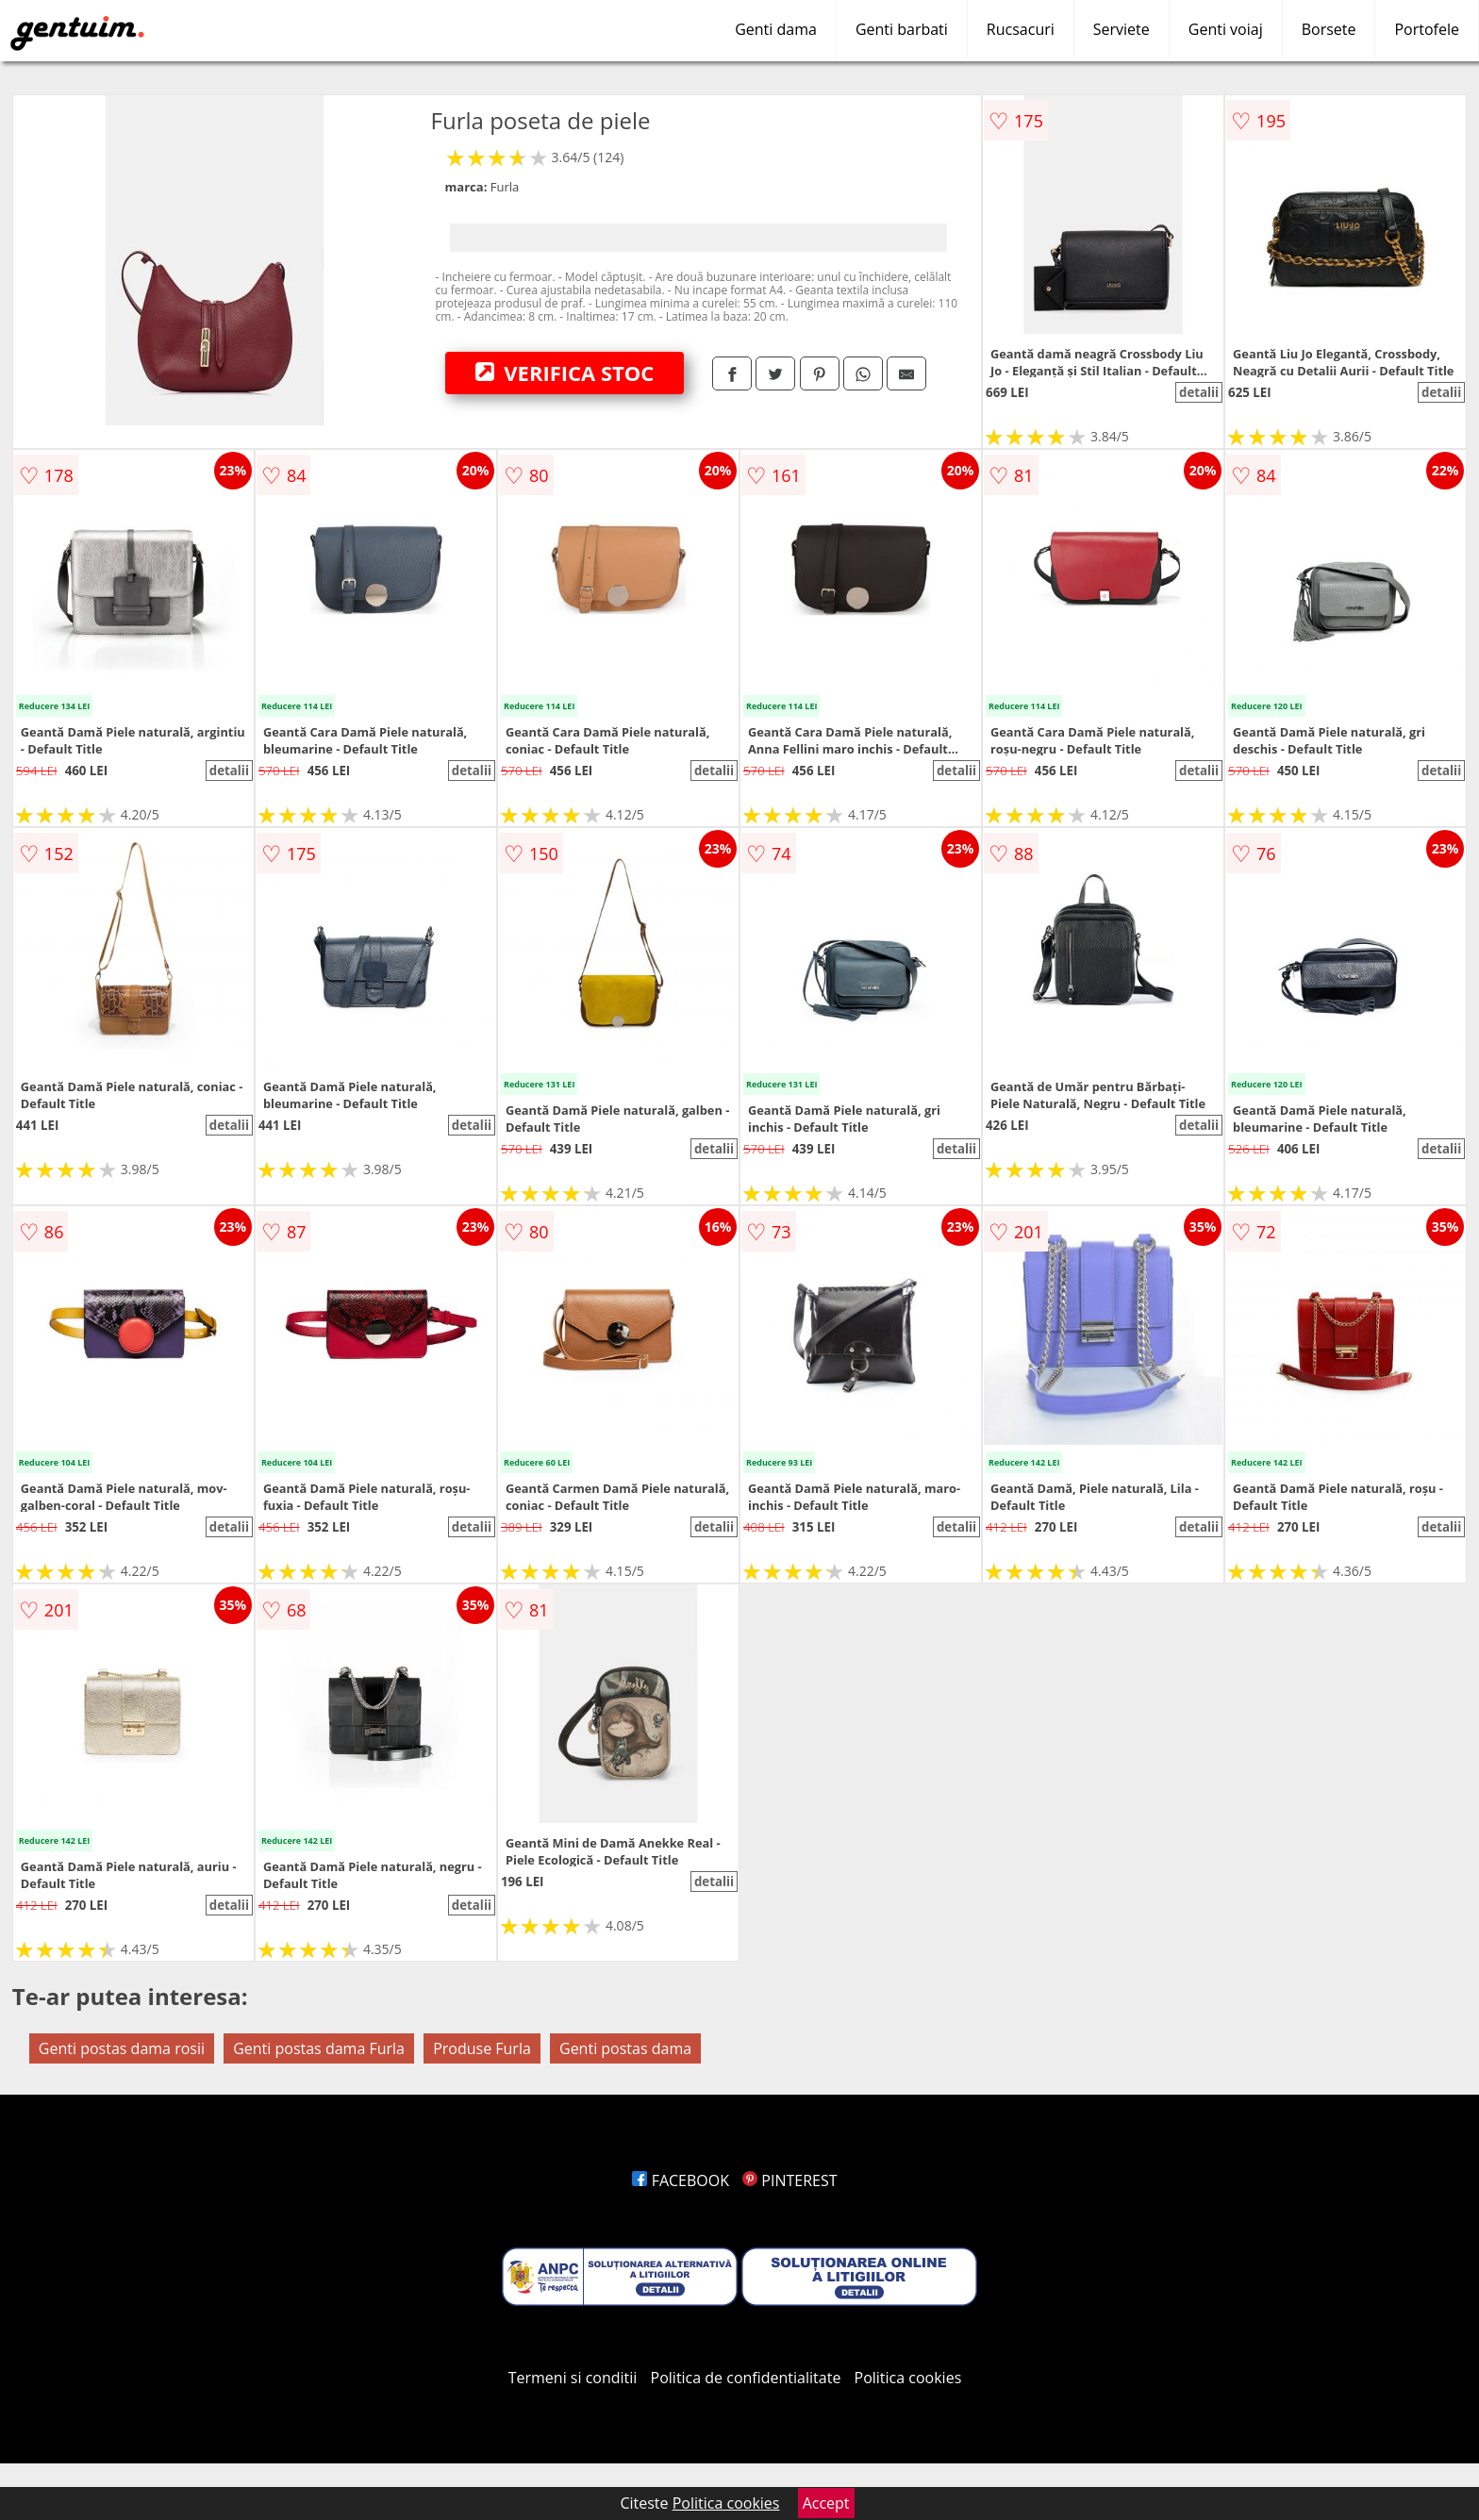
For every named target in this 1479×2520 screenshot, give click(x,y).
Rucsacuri (1021, 29)
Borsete (1329, 29)
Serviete (1121, 29)
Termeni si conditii (573, 2377)
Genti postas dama (625, 2048)
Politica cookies (908, 2377)
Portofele (1426, 29)
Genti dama (776, 29)
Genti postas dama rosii (122, 2048)
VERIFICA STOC (565, 372)
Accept (826, 2503)
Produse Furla (482, 2048)
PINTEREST (789, 2180)
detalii (1199, 392)
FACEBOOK (680, 2180)
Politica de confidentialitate (746, 2377)
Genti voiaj (1225, 29)
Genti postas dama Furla (319, 2048)
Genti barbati (902, 29)
